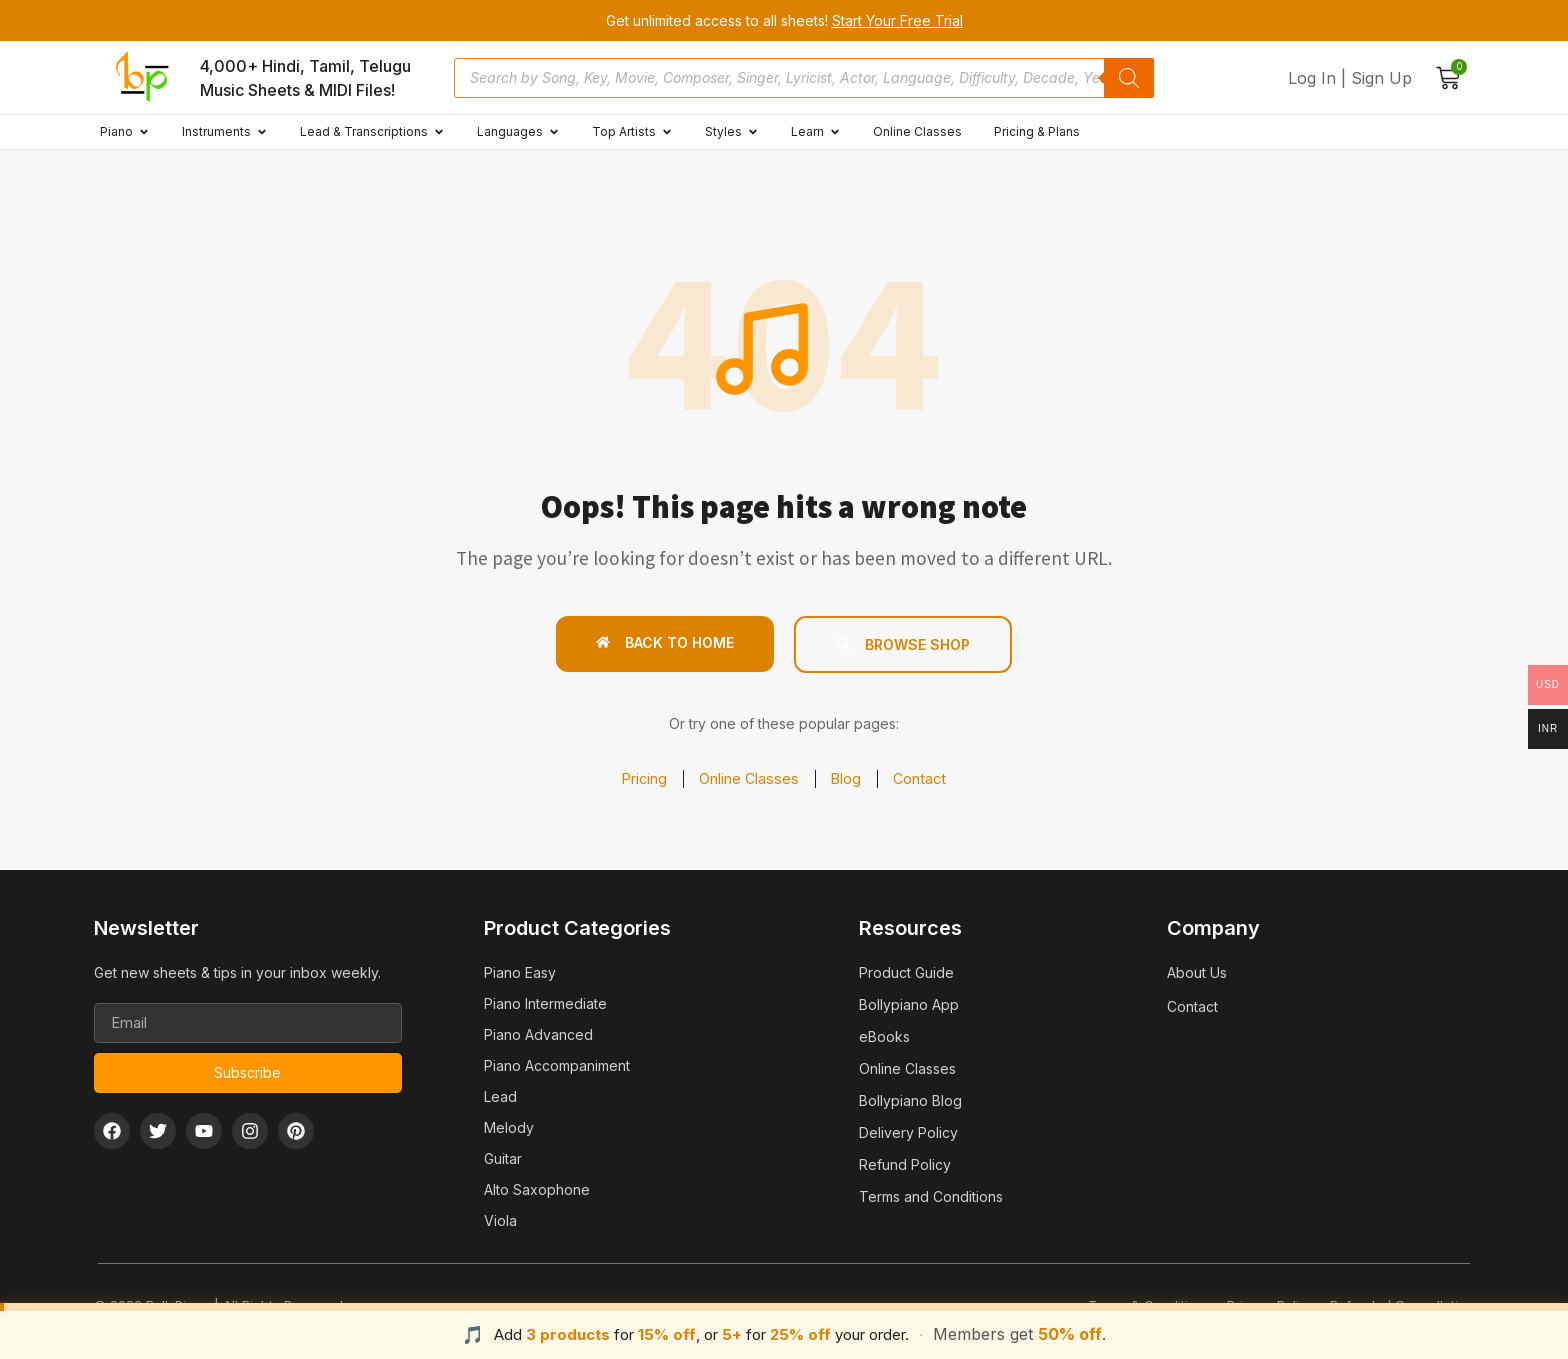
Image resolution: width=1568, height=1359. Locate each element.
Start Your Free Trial (897, 20)
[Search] (1129, 78)
